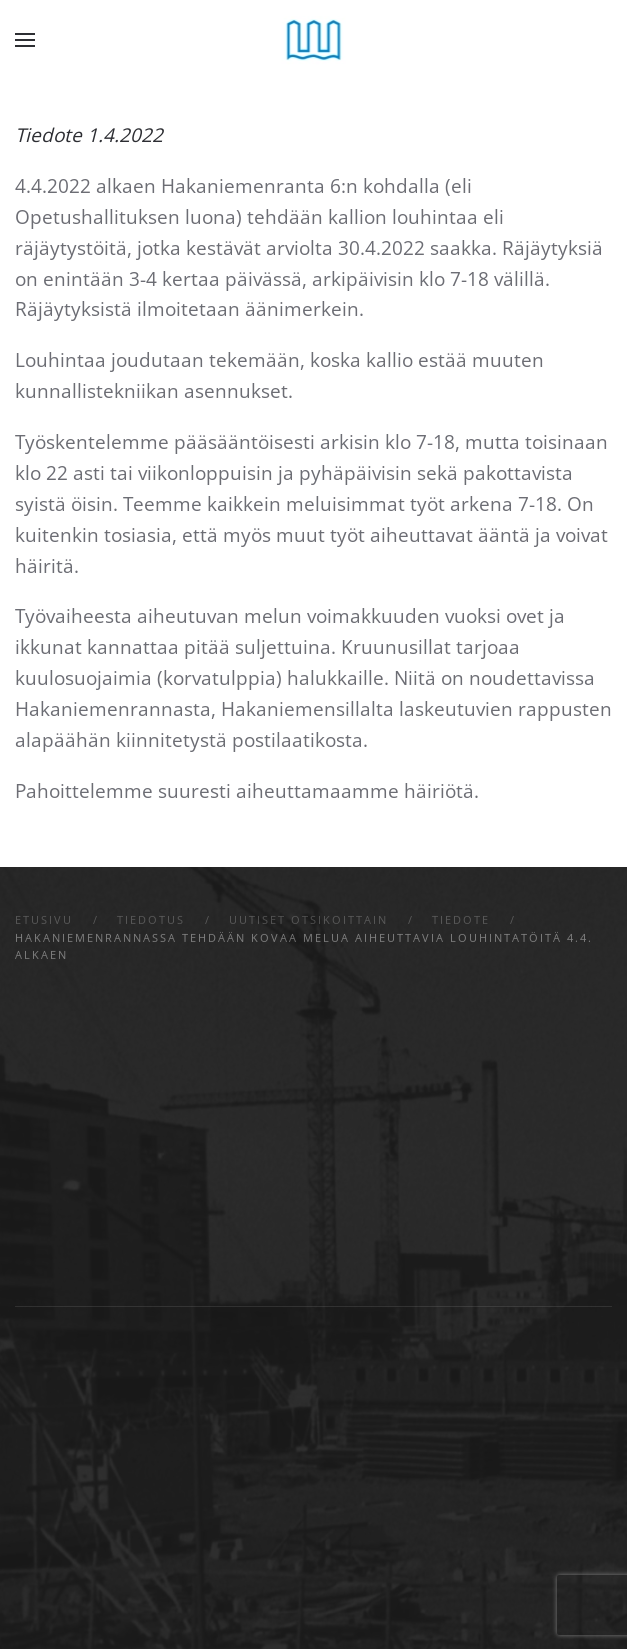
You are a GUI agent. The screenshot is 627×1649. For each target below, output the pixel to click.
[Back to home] (313, 40)
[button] (25, 40)
